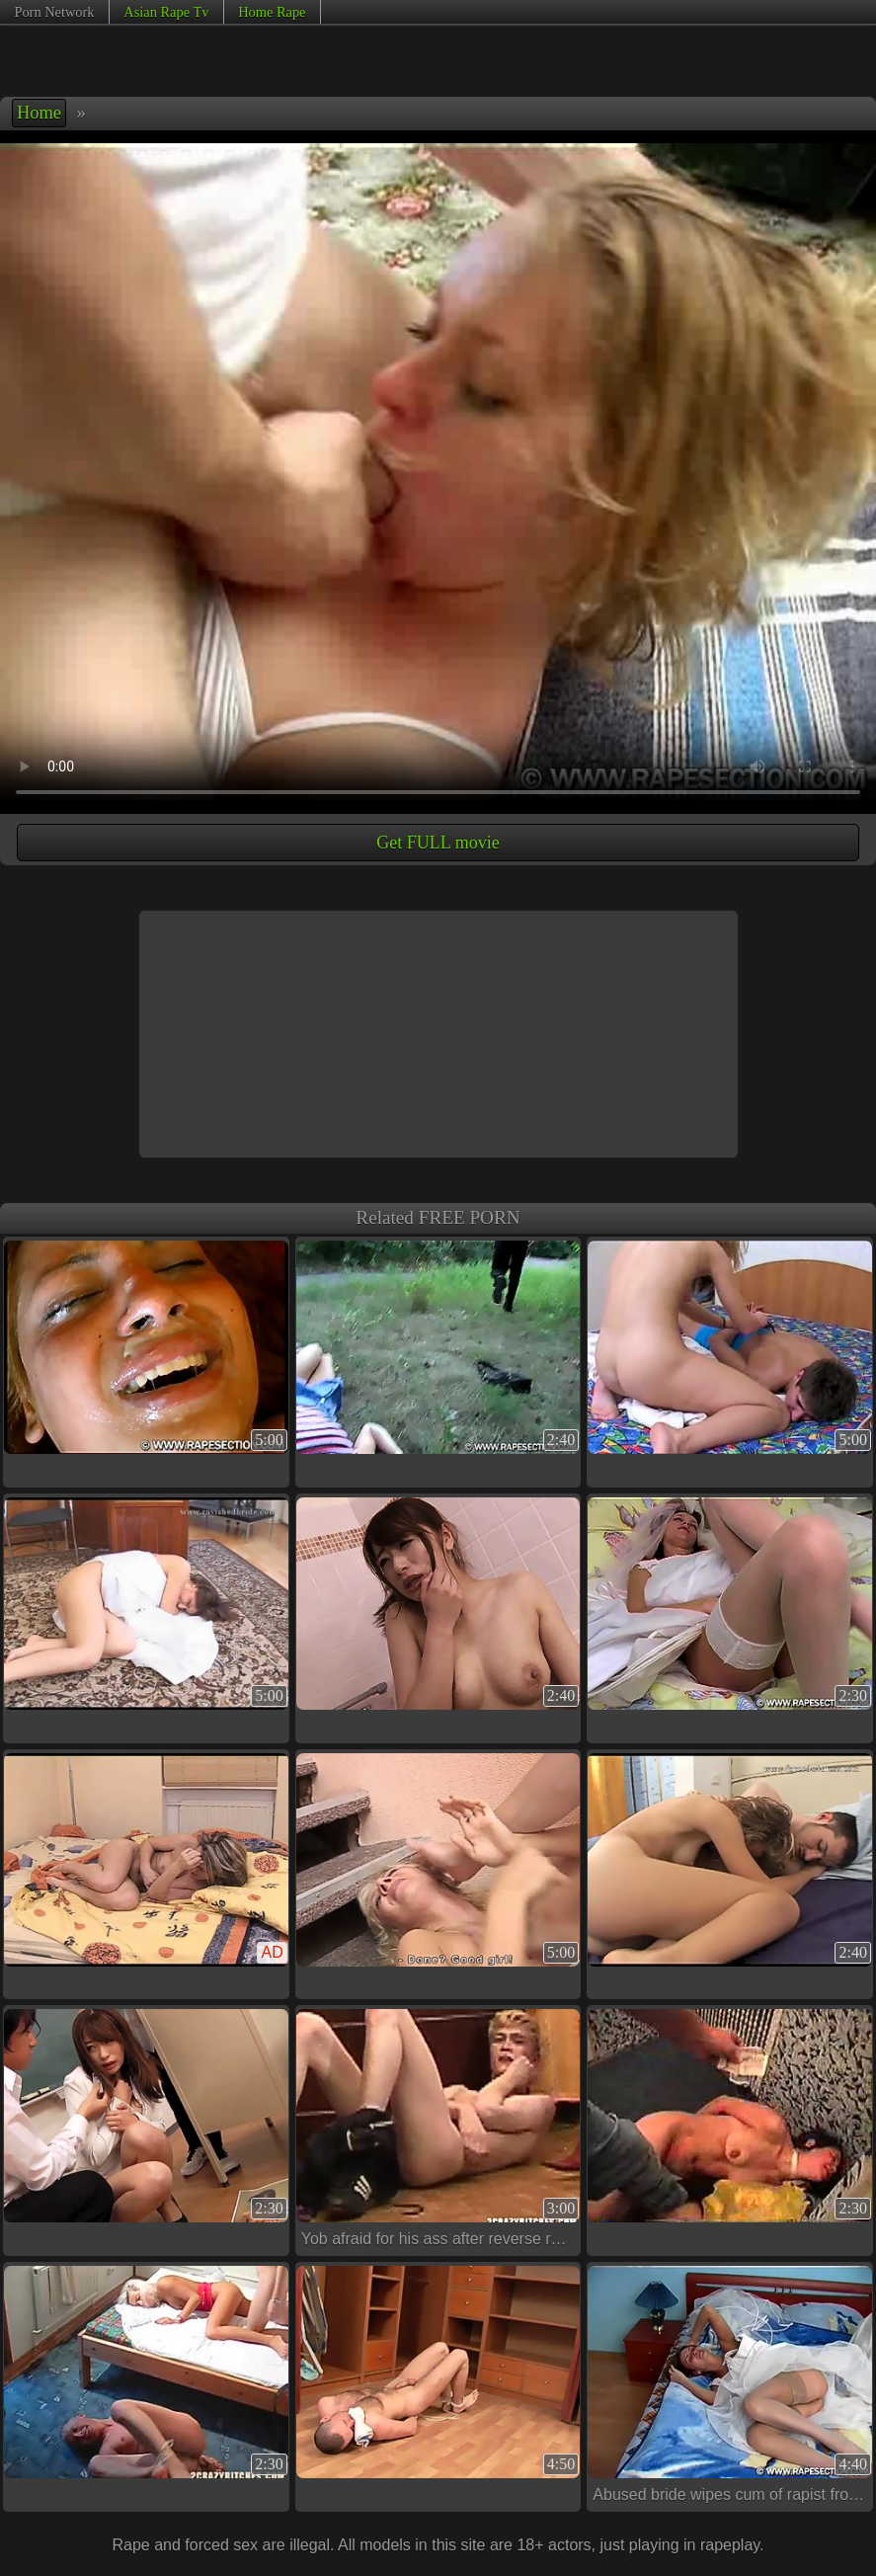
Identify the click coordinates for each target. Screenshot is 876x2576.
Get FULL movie (437, 842)
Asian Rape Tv (165, 12)
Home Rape (271, 12)
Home (39, 112)
